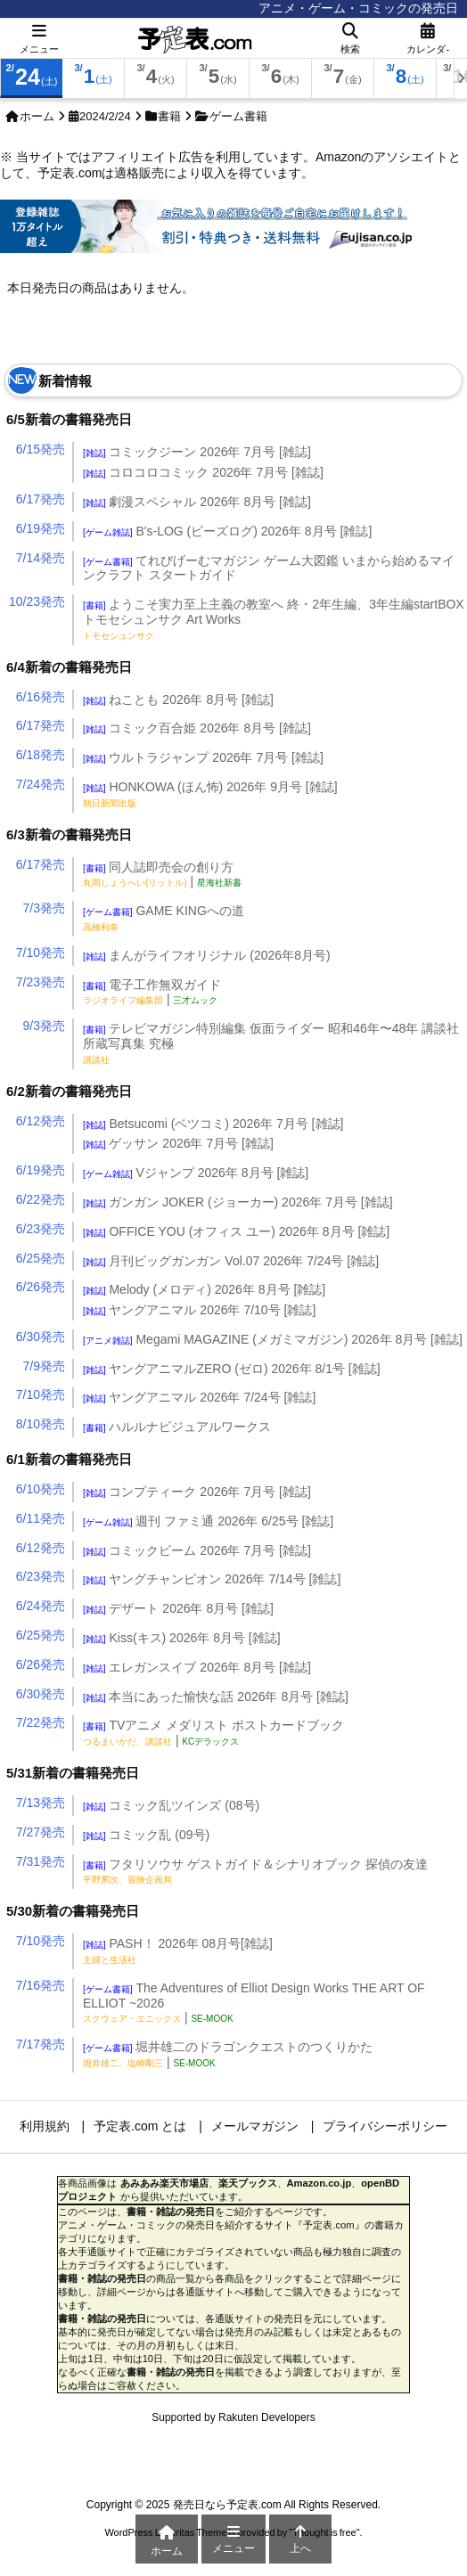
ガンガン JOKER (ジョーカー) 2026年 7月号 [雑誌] (238, 1202)
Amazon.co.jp (319, 2183)
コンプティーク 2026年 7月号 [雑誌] (197, 1491)
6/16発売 (40, 697)
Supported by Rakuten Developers (233, 2417)
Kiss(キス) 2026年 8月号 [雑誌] (182, 1638)
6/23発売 (40, 1229)
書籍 (169, 116)
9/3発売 (44, 1025)
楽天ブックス (247, 2183)
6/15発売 (40, 449)
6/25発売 (40, 1258)
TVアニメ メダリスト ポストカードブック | (213, 1732)
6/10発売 (40, 1489)
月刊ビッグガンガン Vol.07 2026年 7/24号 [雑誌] (231, 1261)
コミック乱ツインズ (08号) (171, 1805)
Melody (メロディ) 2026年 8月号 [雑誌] (204, 1289)
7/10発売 (40, 952)
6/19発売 (40, 528)
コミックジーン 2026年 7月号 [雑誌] (197, 452)
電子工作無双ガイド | (152, 992)
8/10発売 (40, 1424)
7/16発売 (40, 1985)
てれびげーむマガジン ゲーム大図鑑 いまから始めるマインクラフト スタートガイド (269, 568)
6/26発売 (40, 1287)
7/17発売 (40, 2044)
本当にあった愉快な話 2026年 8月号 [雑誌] (215, 1696)
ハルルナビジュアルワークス (177, 1426)
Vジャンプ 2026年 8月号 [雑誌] (195, 1172)
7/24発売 (40, 784)
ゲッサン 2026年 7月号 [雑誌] (178, 1143)
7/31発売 (40, 1861)
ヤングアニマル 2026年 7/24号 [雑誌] (199, 1397)
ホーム (37, 116)
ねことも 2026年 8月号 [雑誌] (178, 699)
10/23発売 (37, 601)
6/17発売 (40, 499)
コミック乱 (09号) (146, 1835)
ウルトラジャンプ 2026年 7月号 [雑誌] (203, 757)
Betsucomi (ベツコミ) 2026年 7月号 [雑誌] (213, 1123)
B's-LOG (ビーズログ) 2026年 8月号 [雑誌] (227, 531)
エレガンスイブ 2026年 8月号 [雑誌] (197, 1667)
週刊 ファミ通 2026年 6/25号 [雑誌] (208, 1521)
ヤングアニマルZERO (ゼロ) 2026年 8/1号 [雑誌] (232, 1369)
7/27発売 (40, 1832)
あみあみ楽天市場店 (164, 2183)
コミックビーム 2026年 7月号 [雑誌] (197, 1550)
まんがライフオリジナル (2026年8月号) (207, 955)
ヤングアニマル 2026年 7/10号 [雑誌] (199, 1310)
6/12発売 (40, 1121)
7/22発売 (40, 1722)
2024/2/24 (105, 116)
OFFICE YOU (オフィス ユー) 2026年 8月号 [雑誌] (236, 1231)
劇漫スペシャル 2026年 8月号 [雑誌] (197, 502)
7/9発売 (44, 1366)
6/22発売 (40, 1199)
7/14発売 (40, 558)
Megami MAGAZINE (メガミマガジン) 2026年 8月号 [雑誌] (273, 1339)
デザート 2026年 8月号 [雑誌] (178, 1608)
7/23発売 (40, 982)
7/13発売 (40, 1802)
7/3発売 (44, 908)
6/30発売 (40, 1336)
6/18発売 (40, 755)
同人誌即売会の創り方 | (162, 874)
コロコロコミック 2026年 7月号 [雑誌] (203, 472)
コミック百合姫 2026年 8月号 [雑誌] (197, 728)
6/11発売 (40, 1518)
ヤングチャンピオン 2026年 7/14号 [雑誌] (211, 1579)
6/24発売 (40, 1606)
